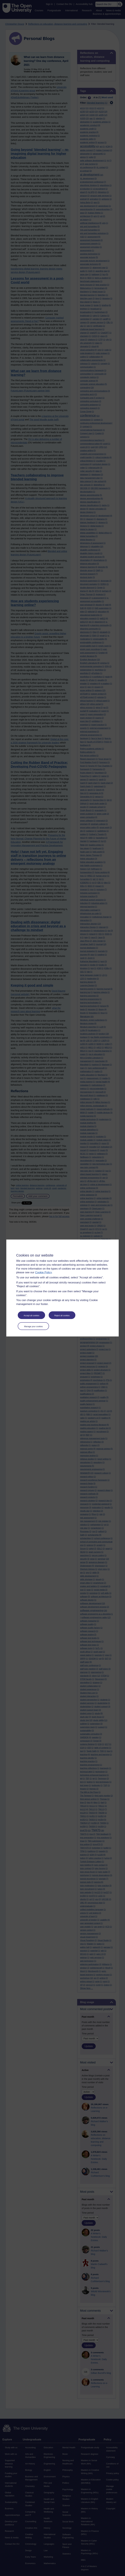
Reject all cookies (61, 1315)
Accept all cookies (31, 1315)
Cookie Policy (43, 1272)
